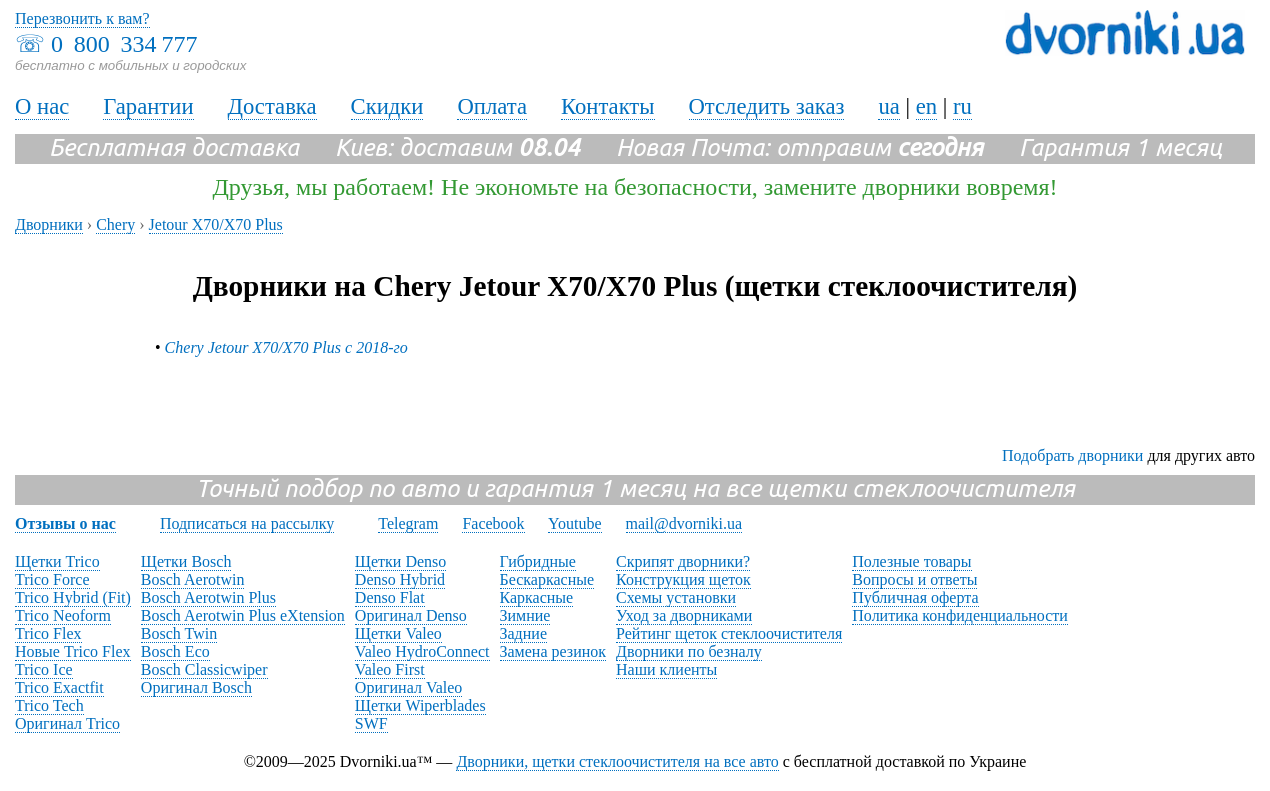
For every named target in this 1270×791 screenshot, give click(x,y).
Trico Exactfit (59, 687)
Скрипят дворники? (683, 561)
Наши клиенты (666, 669)
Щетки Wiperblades (420, 705)
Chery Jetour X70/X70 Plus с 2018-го (286, 347)
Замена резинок (553, 651)
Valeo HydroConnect (422, 651)
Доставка (272, 106)
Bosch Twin (179, 633)
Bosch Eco (175, 651)
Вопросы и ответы (914, 579)
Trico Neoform (63, 615)
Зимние (525, 615)
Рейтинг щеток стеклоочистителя (729, 633)
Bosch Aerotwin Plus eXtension (243, 615)
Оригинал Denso (411, 615)
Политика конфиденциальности (960, 615)
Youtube (575, 523)
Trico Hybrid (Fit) (73, 597)
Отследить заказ (767, 106)
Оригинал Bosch (196, 687)
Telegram (408, 523)
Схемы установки (676, 597)
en (926, 106)
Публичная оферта (915, 597)
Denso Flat (390, 597)
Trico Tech (49, 705)
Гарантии (148, 106)
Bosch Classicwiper (204, 669)
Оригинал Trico (67, 723)
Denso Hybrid (400, 579)
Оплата (492, 106)
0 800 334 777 (124, 44)
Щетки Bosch (186, 561)
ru (962, 106)
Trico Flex (48, 633)
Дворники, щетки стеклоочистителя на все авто (617, 761)
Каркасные (537, 597)
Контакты (608, 106)
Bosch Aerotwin (193, 579)
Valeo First (390, 669)
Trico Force (52, 579)
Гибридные (538, 561)
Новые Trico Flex (73, 651)
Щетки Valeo (398, 633)
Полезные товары (911, 561)
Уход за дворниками (684, 615)
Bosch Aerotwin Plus (208, 597)
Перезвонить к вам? (82, 18)
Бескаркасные (547, 579)
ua (888, 106)
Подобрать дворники (1072, 455)
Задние (523, 633)
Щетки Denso (400, 561)
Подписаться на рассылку (247, 523)
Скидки (387, 106)
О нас (42, 106)
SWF (371, 723)
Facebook (493, 523)
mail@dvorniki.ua (684, 523)
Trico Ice (44, 669)
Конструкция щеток (683, 579)
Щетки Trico (57, 561)
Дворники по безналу (689, 651)
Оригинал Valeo (408, 687)
